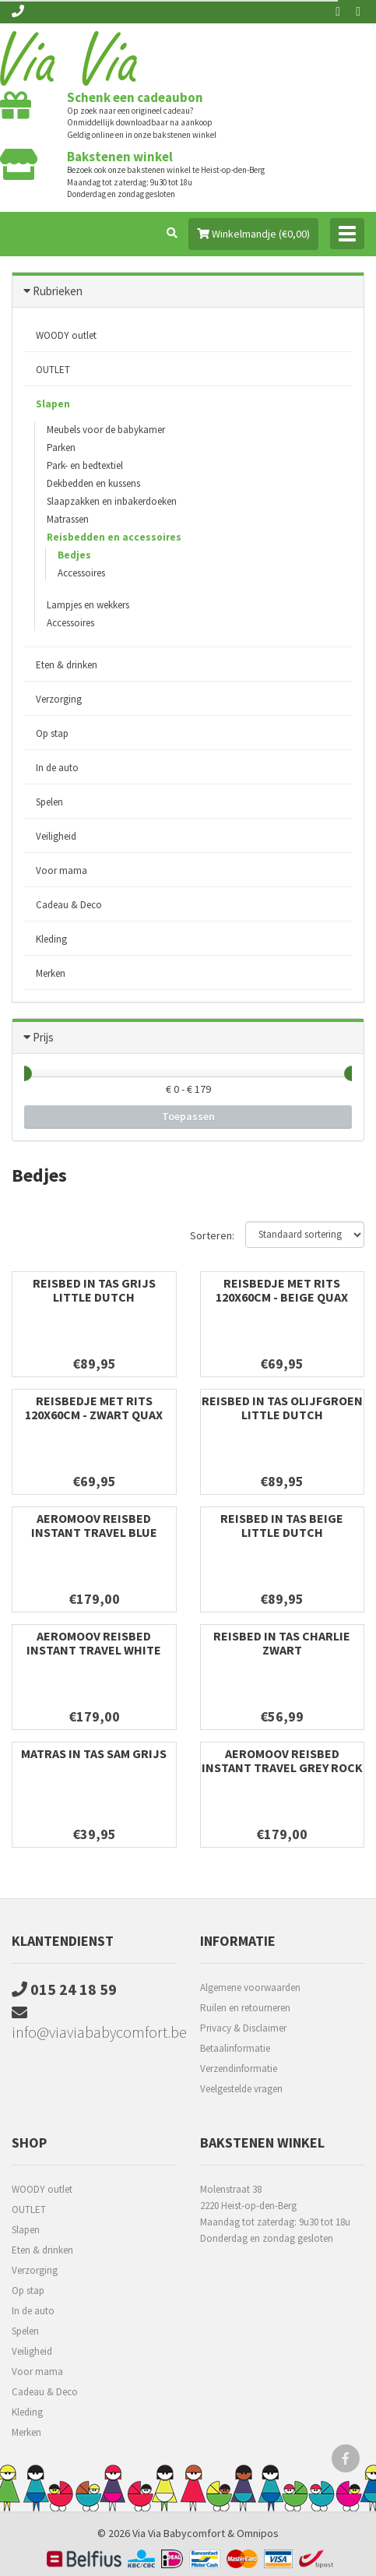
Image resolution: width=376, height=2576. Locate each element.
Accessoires (81, 573)
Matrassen (68, 519)
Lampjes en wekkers (88, 604)
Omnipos (258, 2533)
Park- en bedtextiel (85, 465)
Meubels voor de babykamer (106, 429)
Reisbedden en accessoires (114, 537)
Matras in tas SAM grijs (94, 1753)
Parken (61, 447)
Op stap (52, 733)
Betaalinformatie (235, 2048)
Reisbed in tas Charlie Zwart (281, 1643)
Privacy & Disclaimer (243, 2028)
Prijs (43, 1037)
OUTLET (53, 369)
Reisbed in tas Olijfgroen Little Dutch (282, 1407)
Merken (50, 973)
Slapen (53, 404)
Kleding (51, 939)
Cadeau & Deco (69, 904)
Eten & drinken (66, 664)
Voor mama (61, 870)
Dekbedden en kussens (93, 483)
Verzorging (59, 699)
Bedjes (74, 555)
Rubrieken (58, 291)
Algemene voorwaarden (250, 1987)
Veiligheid (56, 836)
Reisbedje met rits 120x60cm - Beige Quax (282, 1290)
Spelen (49, 802)
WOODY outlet (66, 335)
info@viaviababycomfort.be (94, 2023)
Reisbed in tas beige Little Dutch (281, 1525)
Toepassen (188, 1116)
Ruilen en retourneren (245, 2007)
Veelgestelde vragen (241, 2088)
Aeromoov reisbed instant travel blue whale (94, 1532)
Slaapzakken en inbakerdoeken (112, 501)
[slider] (24, 1073)
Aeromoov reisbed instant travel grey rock (282, 1760)
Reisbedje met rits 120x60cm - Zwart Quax (94, 1407)
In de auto (57, 767)
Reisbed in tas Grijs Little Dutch (94, 1290)
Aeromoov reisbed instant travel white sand (93, 1650)
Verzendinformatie (238, 2068)
